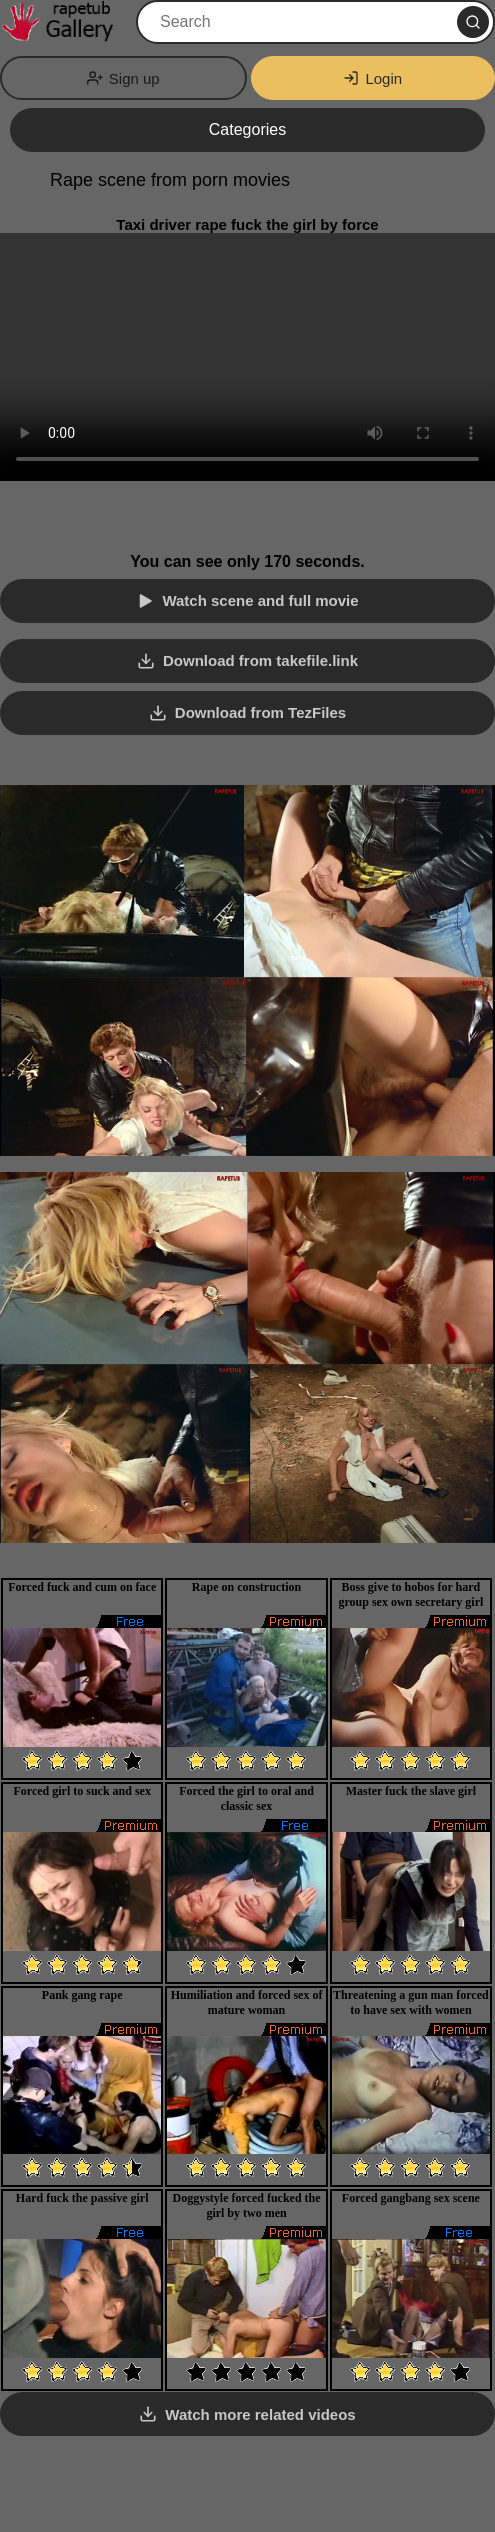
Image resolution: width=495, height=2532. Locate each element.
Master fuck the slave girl (411, 1791)
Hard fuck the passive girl (82, 2198)
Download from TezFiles (260, 712)
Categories (247, 129)
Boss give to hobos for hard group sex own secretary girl (410, 1594)
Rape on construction (246, 1587)
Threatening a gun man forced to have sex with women (411, 2002)
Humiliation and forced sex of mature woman (247, 2002)
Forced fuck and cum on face (82, 1587)
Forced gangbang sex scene (411, 2198)
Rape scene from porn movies (170, 180)
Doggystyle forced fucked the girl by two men (246, 2205)
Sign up (123, 78)
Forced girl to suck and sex (81, 1791)
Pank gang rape (82, 1995)
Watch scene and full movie (260, 600)
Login (372, 78)
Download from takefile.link (260, 660)
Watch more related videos (260, 2414)
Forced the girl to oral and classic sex (246, 1798)
